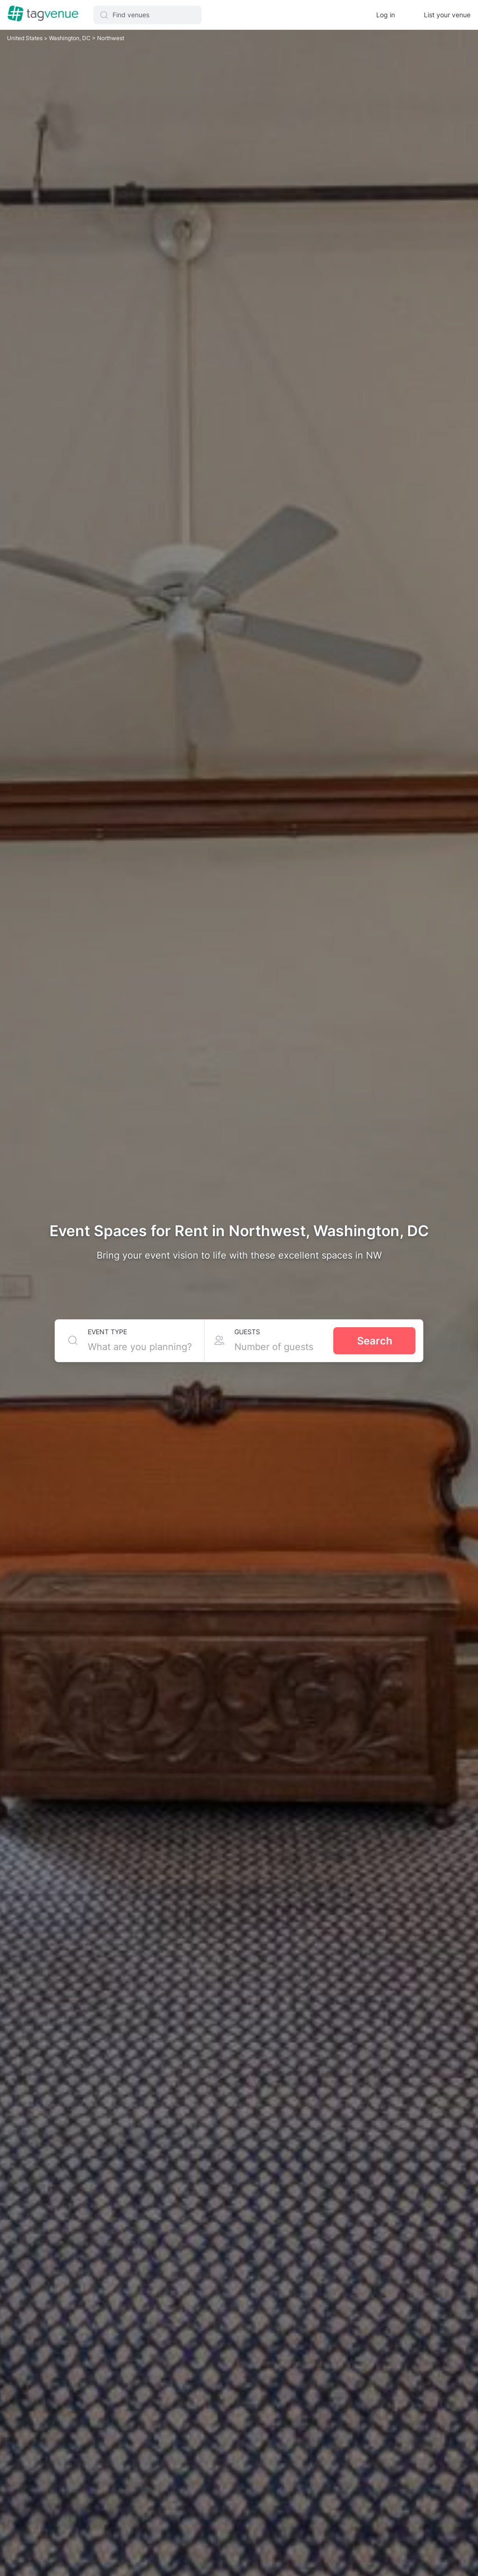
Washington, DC (70, 38)
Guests (247, 1332)
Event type (107, 1332)
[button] (147, 15)
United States (25, 38)
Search (374, 1341)
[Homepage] (43, 14)
